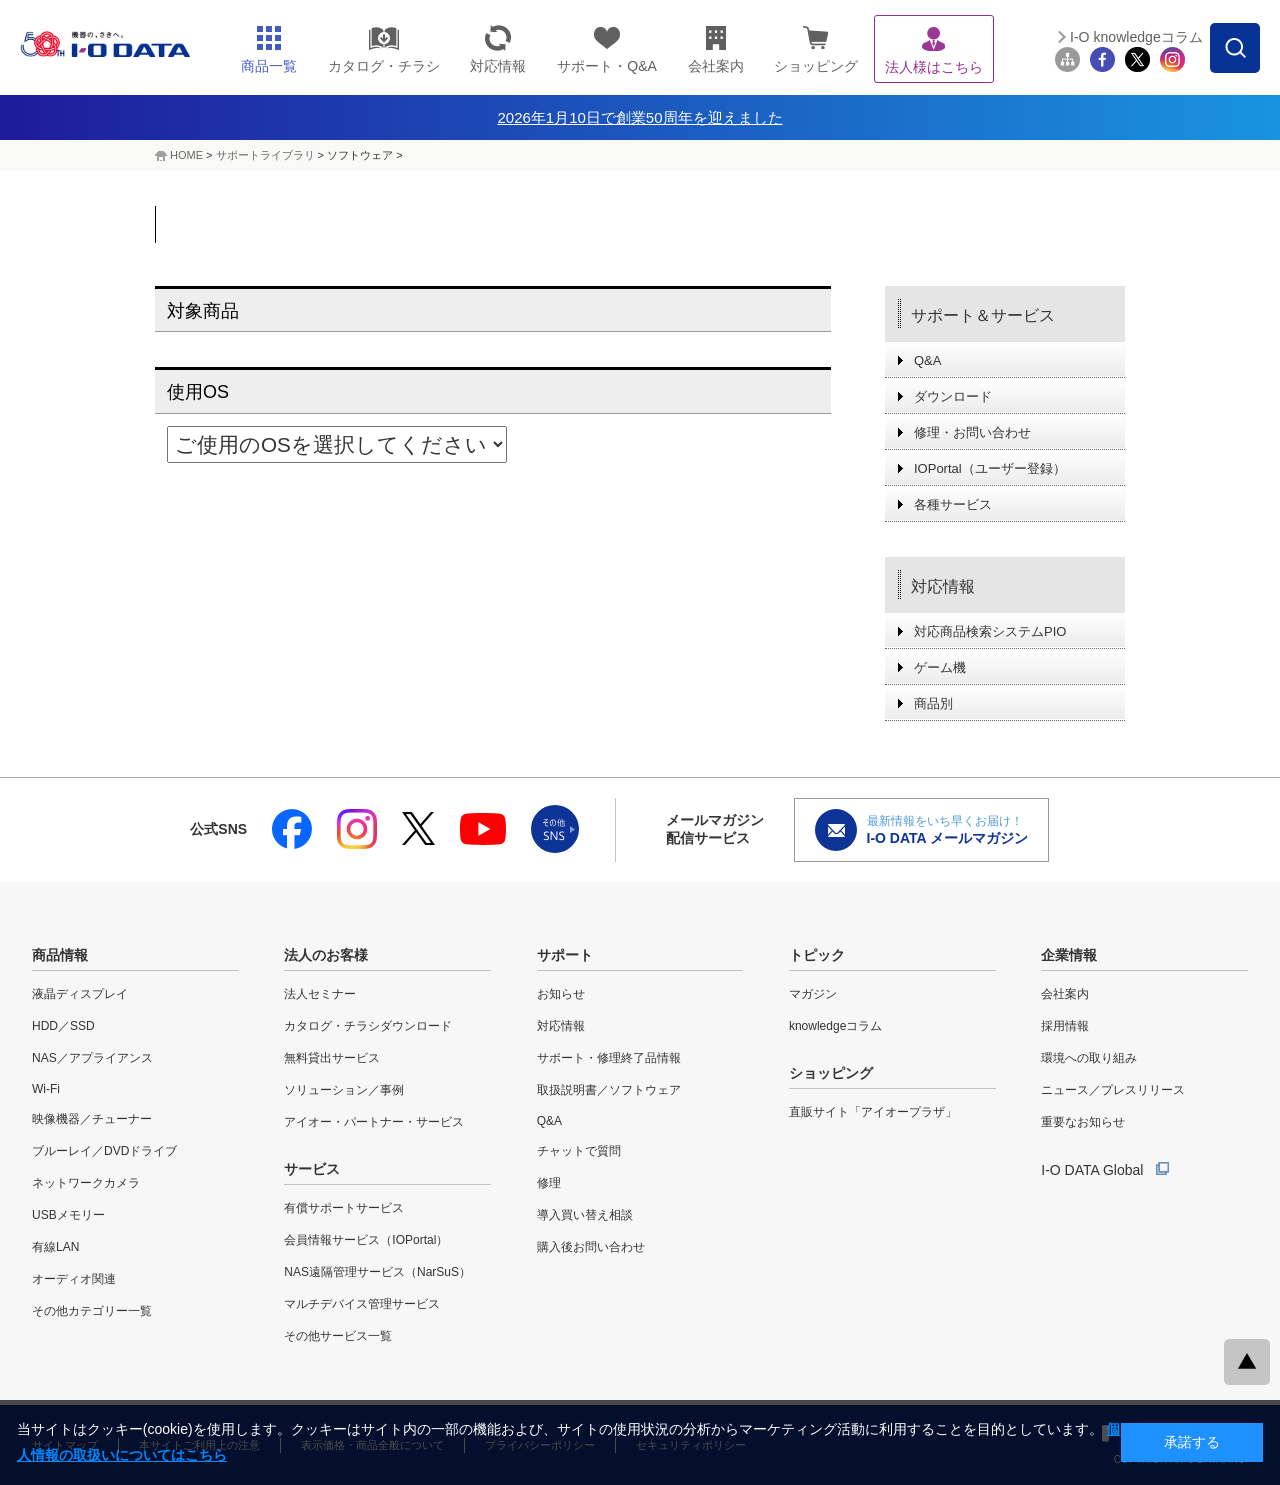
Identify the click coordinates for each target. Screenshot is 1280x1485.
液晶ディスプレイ (80, 994)
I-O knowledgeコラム (1136, 37)
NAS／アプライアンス (92, 1058)
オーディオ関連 (74, 1279)
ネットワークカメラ (86, 1183)
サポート (565, 955)
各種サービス (953, 504)
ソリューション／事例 (344, 1090)
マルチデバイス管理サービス (362, 1304)
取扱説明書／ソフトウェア (609, 1090)
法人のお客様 (326, 955)
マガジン (813, 994)
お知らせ (561, 994)
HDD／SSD (63, 1026)
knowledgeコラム (835, 1026)
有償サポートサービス (344, 1208)
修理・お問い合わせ (972, 432)
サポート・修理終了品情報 (609, 1058)
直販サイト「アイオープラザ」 (873, 1112)
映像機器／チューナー (92, 1119)
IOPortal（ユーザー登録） (990, 468)
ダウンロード (953, 396)
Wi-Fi (46, 1089)
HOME (186, 155)
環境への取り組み (1089, 1058)
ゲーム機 (940, 667)
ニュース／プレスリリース (1113, 1090)
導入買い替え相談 (585, 1215)
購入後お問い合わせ (591, 1247)
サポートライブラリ (265, 155)
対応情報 (943, 586)
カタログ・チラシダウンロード (368, 1026)
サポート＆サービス (983, 315)
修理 (549, 1183)
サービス (312, 1169)
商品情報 (60, 955)
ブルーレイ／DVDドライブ (104, 1151)
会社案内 (1065, 994)
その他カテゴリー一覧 (92, 1311)
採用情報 (1065, 1026)
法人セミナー (320, 994)
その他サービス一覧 (338, 1336)
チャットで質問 (579, 1151)
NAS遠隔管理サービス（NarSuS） (377, 1272)
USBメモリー (68, 1215)
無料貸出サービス (332, 1058)
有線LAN (55, 1247)
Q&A (927, 360)
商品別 (933, 703)
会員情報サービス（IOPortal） (366, 1240)
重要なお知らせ (1083, 1122)
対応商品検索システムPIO (990, 631)
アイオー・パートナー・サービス (374, 1122)
